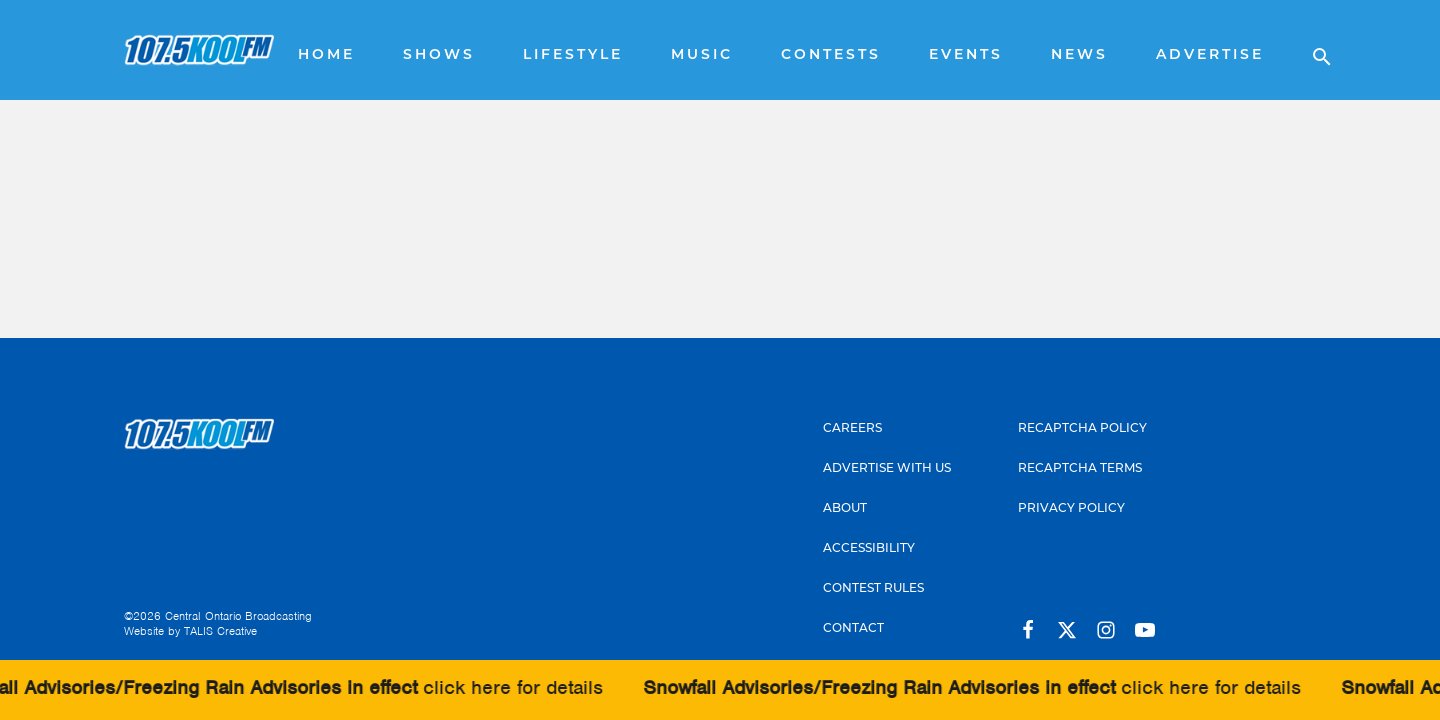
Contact (853, 629)
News (1079, 55)
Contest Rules (873, 589)
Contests (831, 55)
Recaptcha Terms (1080, 469)
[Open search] (1312, 50)
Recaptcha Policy (1082, 429)
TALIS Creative (220, 631)
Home (326, 55)
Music (702, 55)
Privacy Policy (1071, 509)
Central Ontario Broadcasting (238, 616)
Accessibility (869, 549)
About (845, 509)
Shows (439, 55)
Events (966, 55)
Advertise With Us (887, 469)
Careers (852, 429)
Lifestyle (573, 55)
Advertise (1210, 55)
